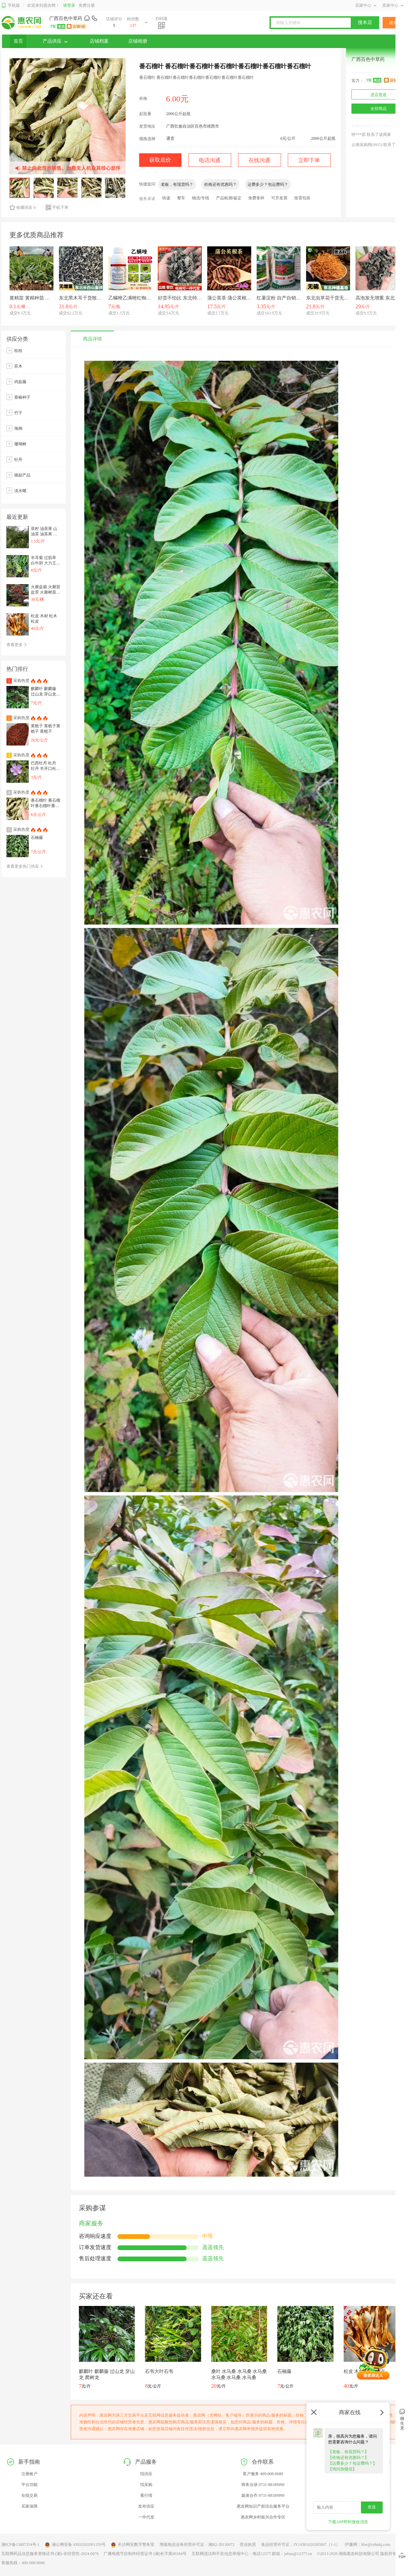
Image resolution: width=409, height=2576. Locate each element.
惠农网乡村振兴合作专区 (263, 2517)
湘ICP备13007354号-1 (20, 2544)
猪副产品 (22, 475)
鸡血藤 (20, 381)
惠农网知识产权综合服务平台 (263, 2506)
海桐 (18, 428)
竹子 (18, 412)
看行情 (146, 2495)
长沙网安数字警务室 (132, 2545)
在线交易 (29, 2495)
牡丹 (18, 459)
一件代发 (146, 2517)
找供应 (146, 2473)
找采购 (146, 2484)
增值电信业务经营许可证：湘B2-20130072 (197, 2544)
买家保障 (29, 2506)
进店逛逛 (378, 94)
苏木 (18, 366)
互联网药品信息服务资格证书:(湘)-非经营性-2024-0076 (50, 2553)
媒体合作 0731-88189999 (262, 2495)
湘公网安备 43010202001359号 (75, 2545)
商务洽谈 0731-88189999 (262, 2484)
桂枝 (18, 350)
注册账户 (29, 2473)
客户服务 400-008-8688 (263, 2473)
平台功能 (29, 2484)
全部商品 (378, 108)
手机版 (10, 5)
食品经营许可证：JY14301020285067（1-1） (300, 2544)
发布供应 (146, 2506)
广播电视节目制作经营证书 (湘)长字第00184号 (145, 2553)
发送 (372, 2507)
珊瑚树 (20, 444)
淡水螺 (20, 490)
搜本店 (365, 22)
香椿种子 (22, 397)
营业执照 (248, 2544)
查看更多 (16, 644)
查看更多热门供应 (24, 866)
